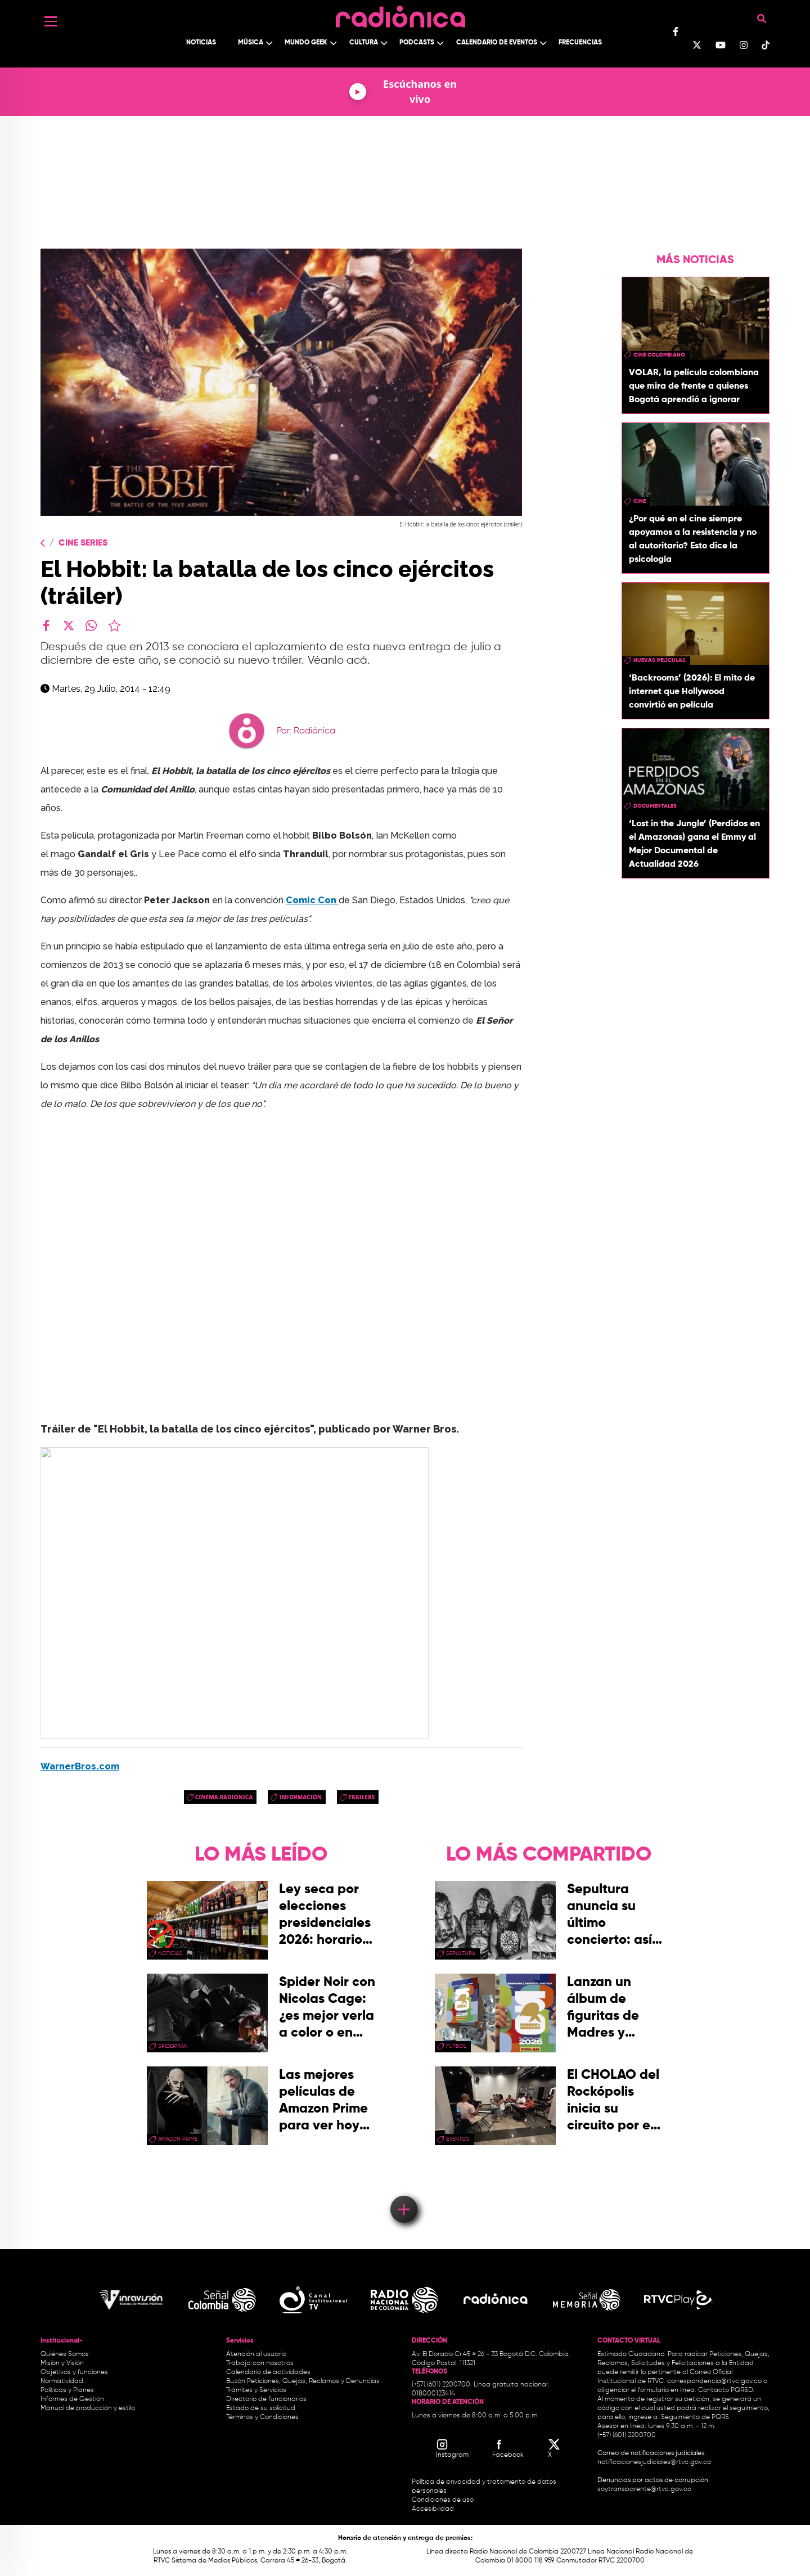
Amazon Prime (177, 2139)
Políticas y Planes (67, 2390)
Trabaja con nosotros (260, 2363)
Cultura (363, 42)
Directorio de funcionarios (266, 2399)
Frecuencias (580, 42)
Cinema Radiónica (224, 1797)
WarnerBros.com (79, 1766)
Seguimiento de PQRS (695, 2417)
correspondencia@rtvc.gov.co (714, 2381)
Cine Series (82, 543)
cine (639, 501)
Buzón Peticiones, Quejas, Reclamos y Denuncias (303, 2381)
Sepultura (460, 1953)
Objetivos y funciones (74, 2372)
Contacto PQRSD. (726, 2390)
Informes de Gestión (72, 2399)
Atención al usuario (256, 2354)
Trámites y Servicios (256, 2390)
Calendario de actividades (268, 2372)
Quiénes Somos (64, 2354)
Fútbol (456, 2046)
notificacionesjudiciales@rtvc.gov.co (654, 2462)
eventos (458, 2139)
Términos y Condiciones (262, 2417)
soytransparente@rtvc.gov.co (644, 2489)
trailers (361, 1797)
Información (300, 1797)
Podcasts (416, 42)
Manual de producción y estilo (87, 2408)
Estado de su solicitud (260, 2408)
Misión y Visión (62, 2363)
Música (250, 42)
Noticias (201, 42)
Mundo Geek (306, 42)
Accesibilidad (434, 2509)
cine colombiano (659, 355)
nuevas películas (659, 660)
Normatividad (61, 2381)
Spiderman (173, 2046)
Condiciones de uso (443, 2500)
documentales (655, 806)
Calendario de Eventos (496, 42)
